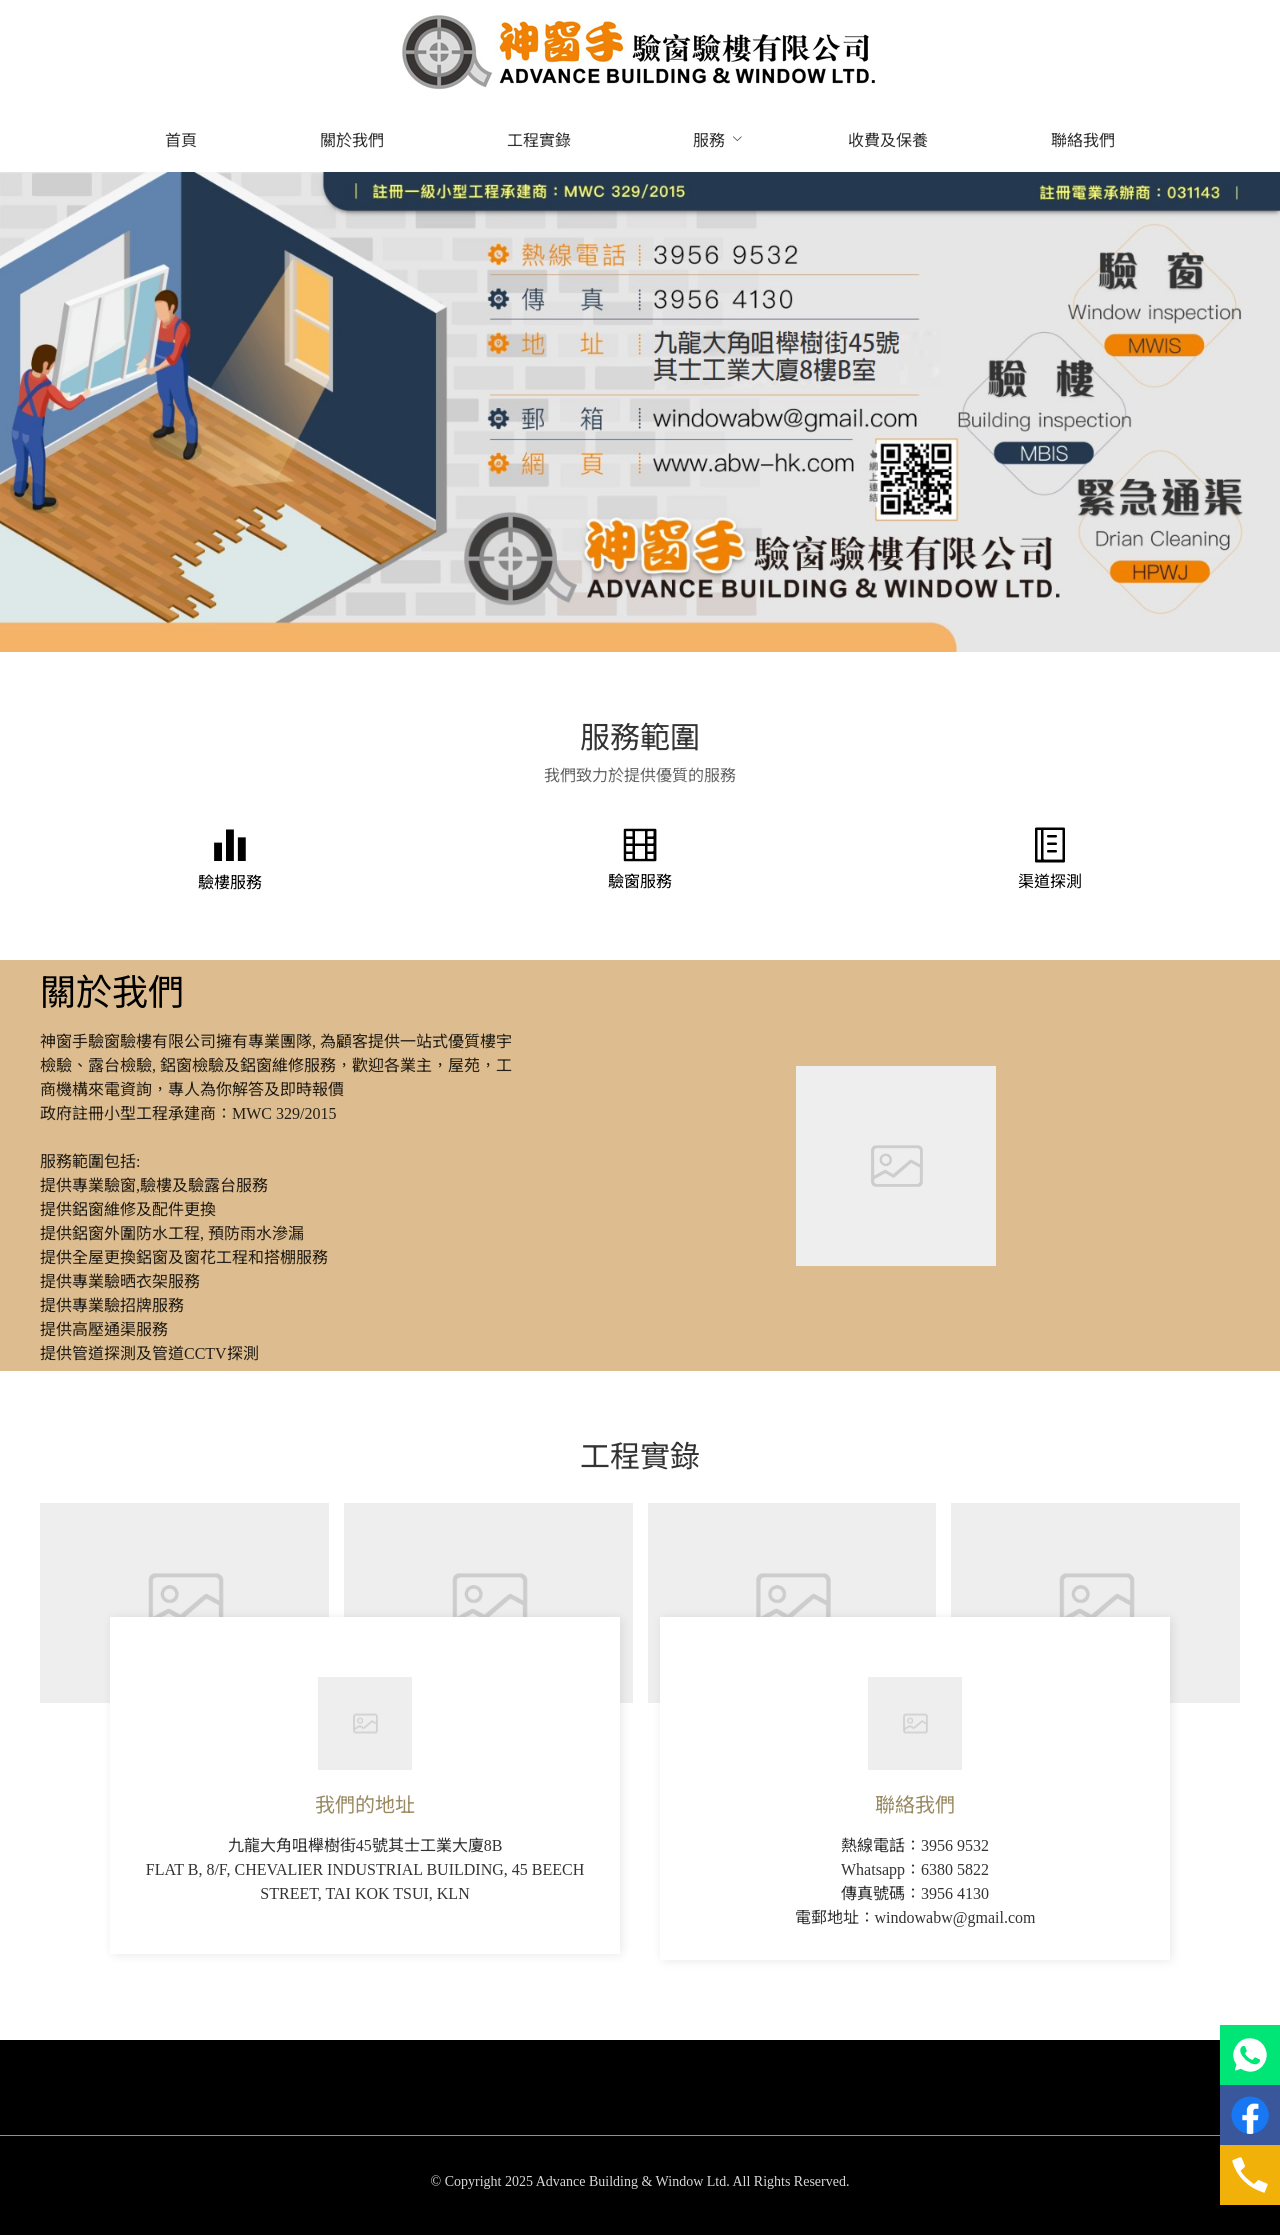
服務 (709, 140)
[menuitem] (181, 141)
